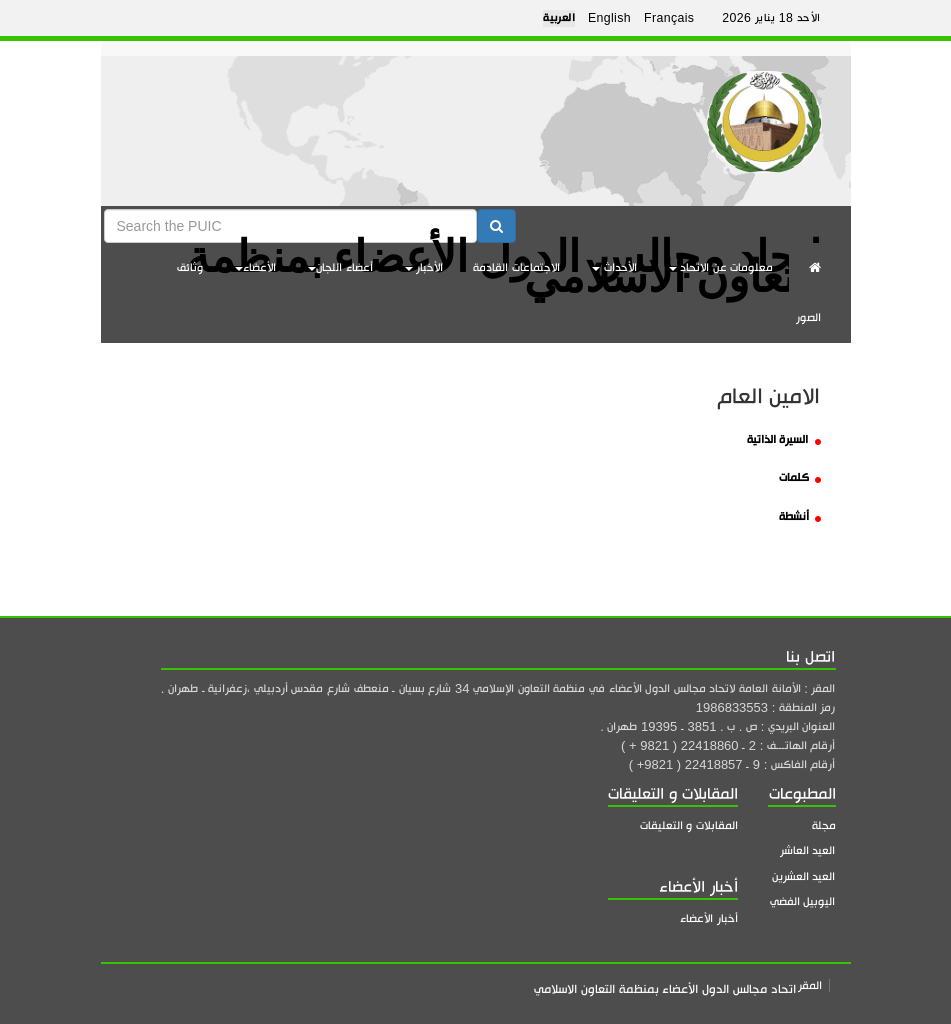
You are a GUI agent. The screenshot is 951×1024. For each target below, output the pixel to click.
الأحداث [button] (614, 267)
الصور (808, 317)
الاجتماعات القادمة (516, 267)
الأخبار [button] (424, 267)
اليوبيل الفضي (803, 901)
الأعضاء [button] (255, 267)
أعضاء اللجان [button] (340, 267)
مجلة (824, 825)
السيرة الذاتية (784, 439)
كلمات (800, 477)
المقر (810, 985)
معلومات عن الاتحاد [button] (721, 267)
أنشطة (800, 516)
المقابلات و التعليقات (689, 825)
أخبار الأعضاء (709, 918)
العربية (559, 18)
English (609, 18)
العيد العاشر (808, 850)
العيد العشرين (804, 876)
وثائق (190, 267)
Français (669, 18)
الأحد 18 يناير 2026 (771, 18)
